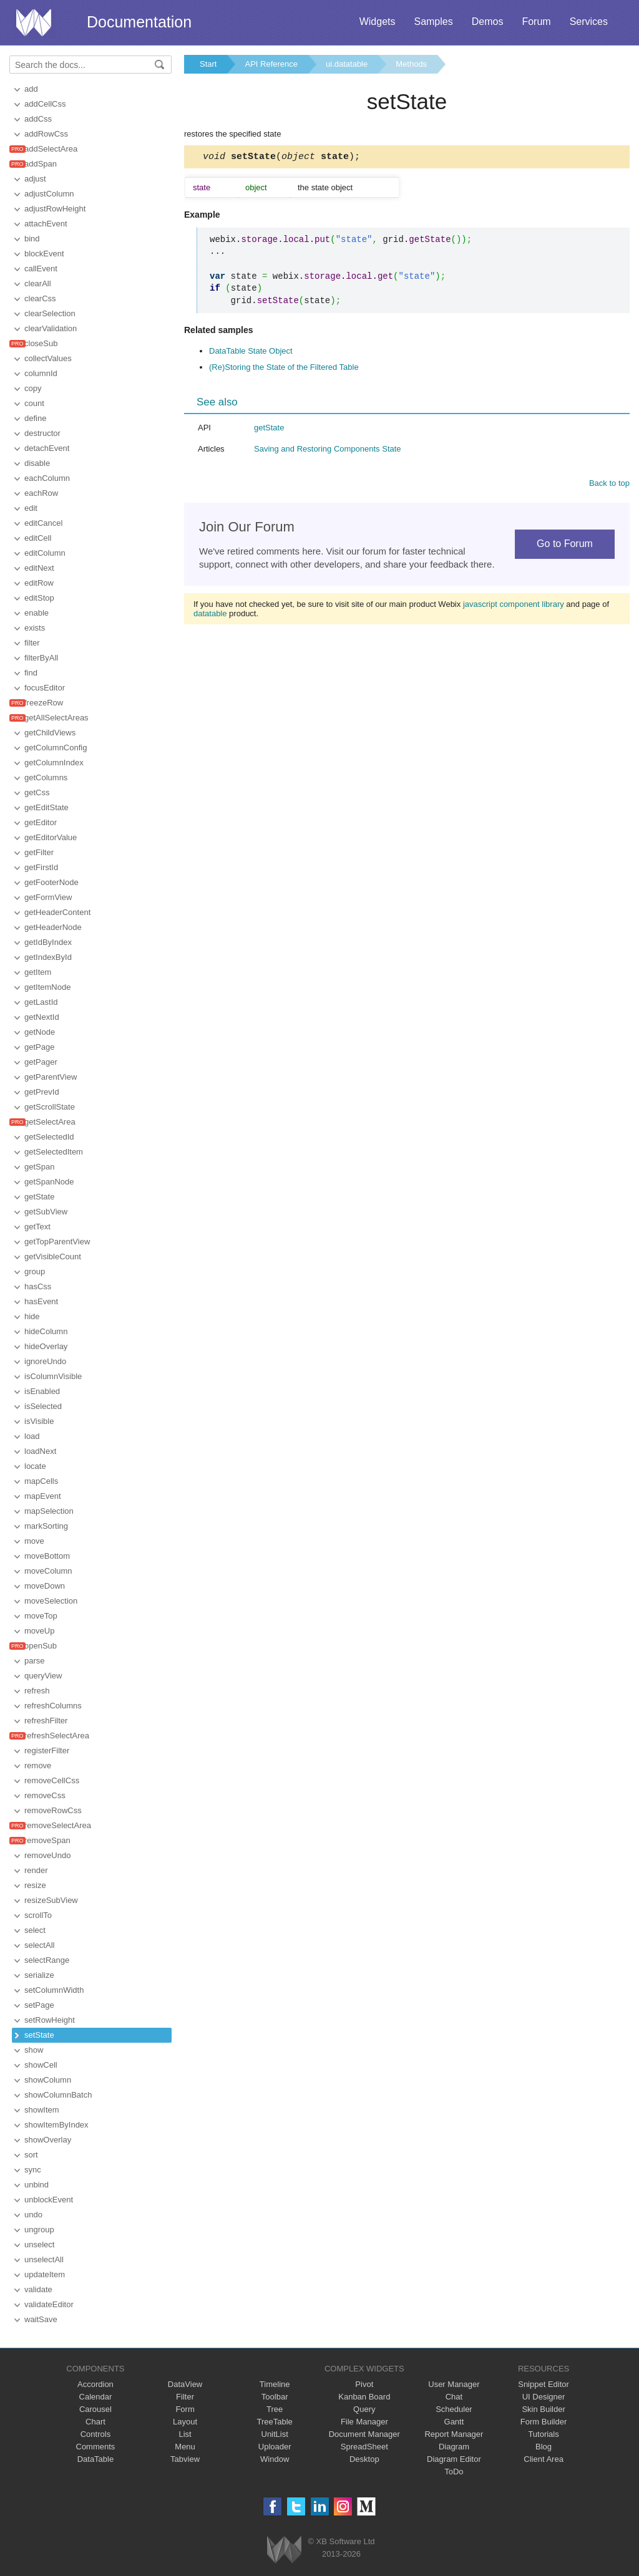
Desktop (364, 2459)
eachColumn (47, 478)
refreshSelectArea (56, 1735)
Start (208, 64)
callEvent (40, 268)
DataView (185, 2384)
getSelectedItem (53, 1151)
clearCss (40, 298)
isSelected (43, 1406)
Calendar (95, 2396)
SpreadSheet (364, 2446)
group (34, 1271)
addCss (38, 118)
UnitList (274, 2434)
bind (32, 238)
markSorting (46, 1526)
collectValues (48, 358)
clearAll (37, 283)
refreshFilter (45, 1720)
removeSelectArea (57, 1825)
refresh (36, 1690)
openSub (40, 1645)
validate (38, 2289)
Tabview (185, 2459)
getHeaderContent (57, 912)
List (184, 2434)
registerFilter (46, 1750)
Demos (488, 21)
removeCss (45, 1795)
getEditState (46, 807)
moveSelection (50, 1600)
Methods (411, 64)
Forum (536, 21)
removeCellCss (51, 1780)
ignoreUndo (45, 1361)
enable (36, 612)
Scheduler (454, 2409)
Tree (274, 2409)
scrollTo (38, 1915)
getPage (39, 1047)
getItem (37, 972)
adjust (35, 178)
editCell (37, 538)
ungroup (39, 2229)
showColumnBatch (58, 2094)
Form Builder (543, 2421)
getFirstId (41, 867)
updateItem (44, 2274)
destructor (42, 433)
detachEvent (46, 448)
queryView (43, 1675)
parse (34, 1660)
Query (364, 2409)
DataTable (95, 2459)
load (32, 1436)
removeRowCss (53, 1810)
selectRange (46, 1960)
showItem (41, 2109)
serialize (39, 1975)
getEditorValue (50, 837)
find (30, 672)
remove (37, 1765)
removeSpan (47, 1840)
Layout (185, 2421)
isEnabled (42, 1391)
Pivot (364, 2384)
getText (37, 1226)
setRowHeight (49, 2020)
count (34, 403)
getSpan (39, 1166)
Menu (185, 2446)
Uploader (274, 2446)
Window (274, 2459)
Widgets (377, 21)
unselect (39, 2244)
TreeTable (275, 2421)
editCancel (43, 523)
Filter (185, 2396)
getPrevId (41, 1092)
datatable (210, 615)
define (35, 418)
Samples (433, 21)
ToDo (453, 2471)
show (33, 2050)
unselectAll (44, 2259)
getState (39, 1196)
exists (34, 627)
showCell (40, 2065)
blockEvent (44, 253)
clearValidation (50, 328)
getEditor (40, 822)
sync (32, 2169)
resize (35, 1885)
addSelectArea (50, 148)
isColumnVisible (53, 1376)
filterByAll (41, 657)
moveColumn (48, 1571)
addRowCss (46, 133)
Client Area (543, 2459)
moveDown (44, 1586)
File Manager (364, 2421)
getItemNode (47, 987)
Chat (454, 2396)
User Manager (453, 2384)
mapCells (41, 1481)
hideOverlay (45, 1346)
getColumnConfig (55, 747)
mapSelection (49, 1511)
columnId (40, 373)
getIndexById (48, 957)
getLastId (41, 1002)
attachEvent (45, 223)
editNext (39, 568)
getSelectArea (50, 1121)
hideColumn (45, 1331)
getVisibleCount (52, 1256)
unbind (36, 2184)
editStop (39, 598)
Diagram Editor (454, 2459)
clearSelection (50, 313)
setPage (39, 2005)
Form (184, 2409)
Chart (95, 2421)
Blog (543, 2446)
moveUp (39, 1630)
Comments (95, 2446)
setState (39, 2035)
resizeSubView (51, 1900)
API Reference (271, 64)
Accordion (95, 2384)
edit (30, 508)
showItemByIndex (56, 2124)
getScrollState (49, 1106)
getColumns (45, 777)
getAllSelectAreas (56, 717)
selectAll (39, 1945)
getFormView (48, 897)
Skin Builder (543, 2409)
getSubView (45, 1211)
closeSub (40, 343)
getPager (40, 1062)
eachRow (41, 493)
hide (32, 1316)
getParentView (50, 1077)
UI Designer (543, 2396)
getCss (36, 792)
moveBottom (47, 1556)
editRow (39, 583)
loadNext (40, 1451)
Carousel (95, 2409)
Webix (284, 2549)
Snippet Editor (543, 2384)
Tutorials (543, 2434)
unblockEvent (48, 2199)
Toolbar (274, 2396)
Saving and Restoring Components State (327, 450)
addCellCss (45, 104)
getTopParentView (57, 1241)
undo (33, 2214)
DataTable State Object (251, 352)
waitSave (40, 2319)
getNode (39, 1032)
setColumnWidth (54, 1990)
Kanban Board (364, 2396)
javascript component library (513, 606)
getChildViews (50, 732)
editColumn (45, 553)
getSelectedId (49, 1136)
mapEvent (42, 1496)
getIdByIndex (48, 942)
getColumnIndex (54, 762)
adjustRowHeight (54, 208)
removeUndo (47, 1855)
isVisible (39, 1421)
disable (37, 463)
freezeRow (43, 702)
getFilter (39, 852)
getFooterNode (51, 882)
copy (32, 388)
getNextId (41, 1017)
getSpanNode (49, 1181)
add (31, 89)
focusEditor (44, 687)
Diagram (454, 2446)
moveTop (40, 1615)
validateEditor (49, 2304)
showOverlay (47, 2139)
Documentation (139, 22)
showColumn (47, 2080)
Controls (95, 2434)
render (36, 1870)
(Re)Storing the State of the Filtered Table (284, 369)
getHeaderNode (53, 927)
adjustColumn (49, 193)
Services (589, 21)
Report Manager (453, 2434)
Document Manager (364, 2434)
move (34, 1541)
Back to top (609, 485)
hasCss (37, 1286)
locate (35, 1466)
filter (32, 642)
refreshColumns (53, 1705)
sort (31, 2154)
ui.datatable (347, 64)
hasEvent (41, 1301)
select (35, 1930)
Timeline (275, 2384)
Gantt (454, 2421)
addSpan (40, 163)
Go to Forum (565, 545)
